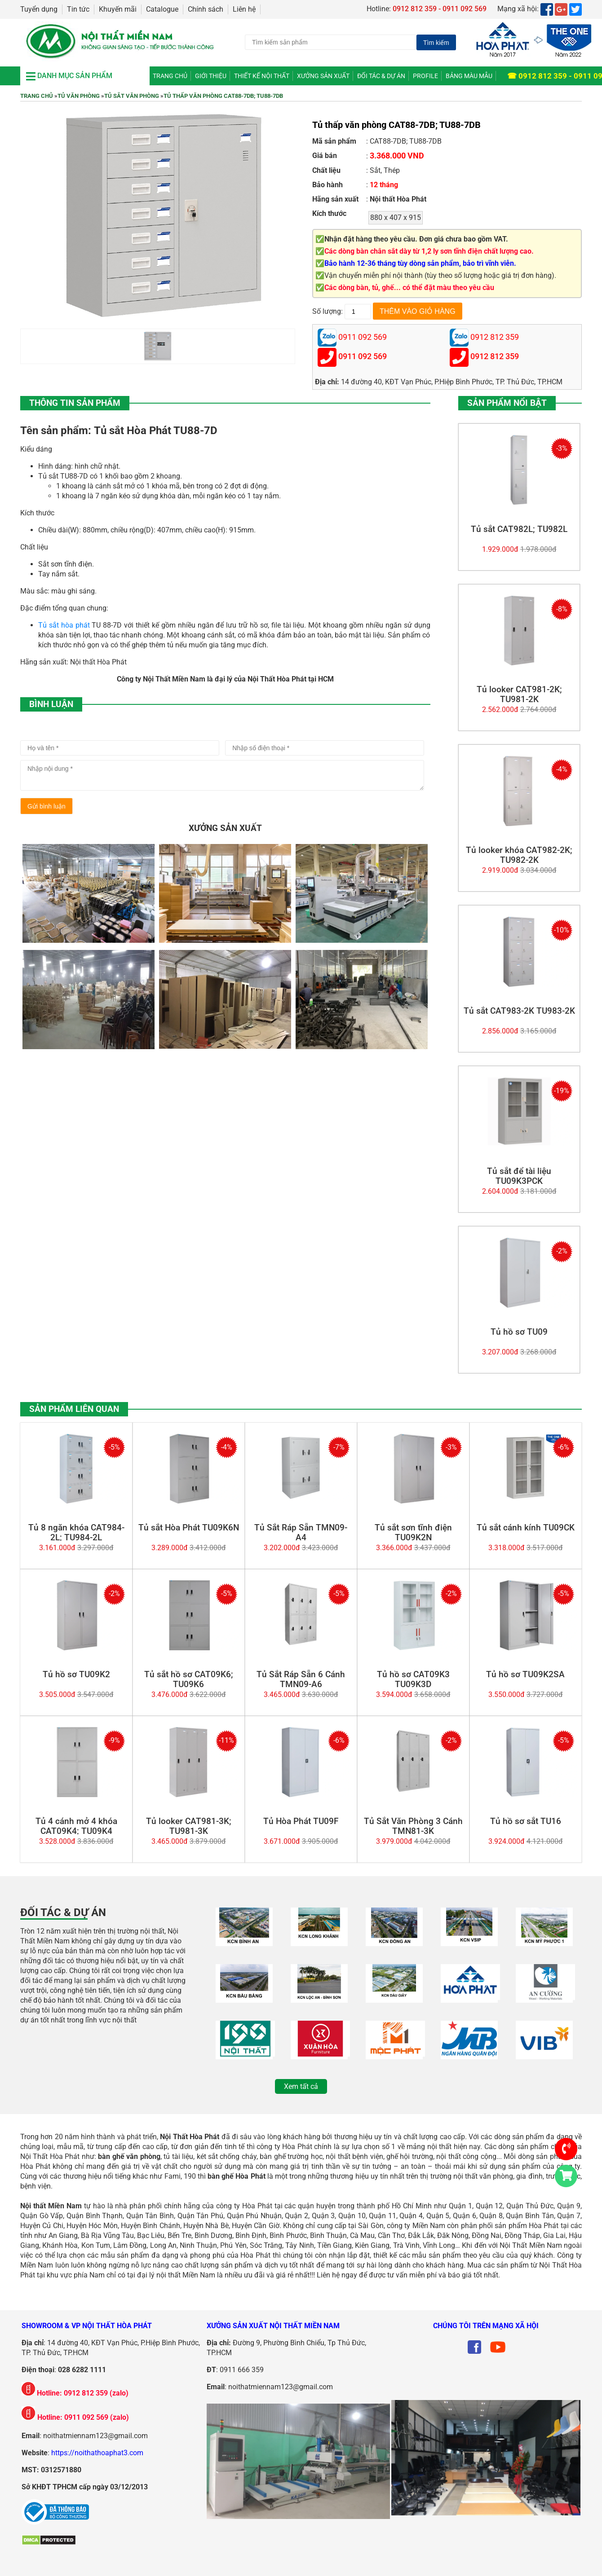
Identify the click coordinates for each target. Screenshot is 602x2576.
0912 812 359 (494, 356)
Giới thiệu (210, 75)
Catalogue (162, 9)
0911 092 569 (362, 356)
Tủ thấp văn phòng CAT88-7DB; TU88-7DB (223, 95)
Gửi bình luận (46, 806)
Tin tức (78, 9)
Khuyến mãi (118, 9)
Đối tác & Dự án (381, 75)
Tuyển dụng (39, 9)
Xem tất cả (301, 2086)
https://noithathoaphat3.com (97, 2453)
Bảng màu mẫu (469, 75)
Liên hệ (244, 9)
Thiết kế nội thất (261, 75)
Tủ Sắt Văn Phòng (131, 95)
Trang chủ (170, 75)
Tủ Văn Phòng (79, 95)
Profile (425, 75)
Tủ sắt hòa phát (64, 625)
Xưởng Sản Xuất (323, 75)
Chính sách (205, 9)
